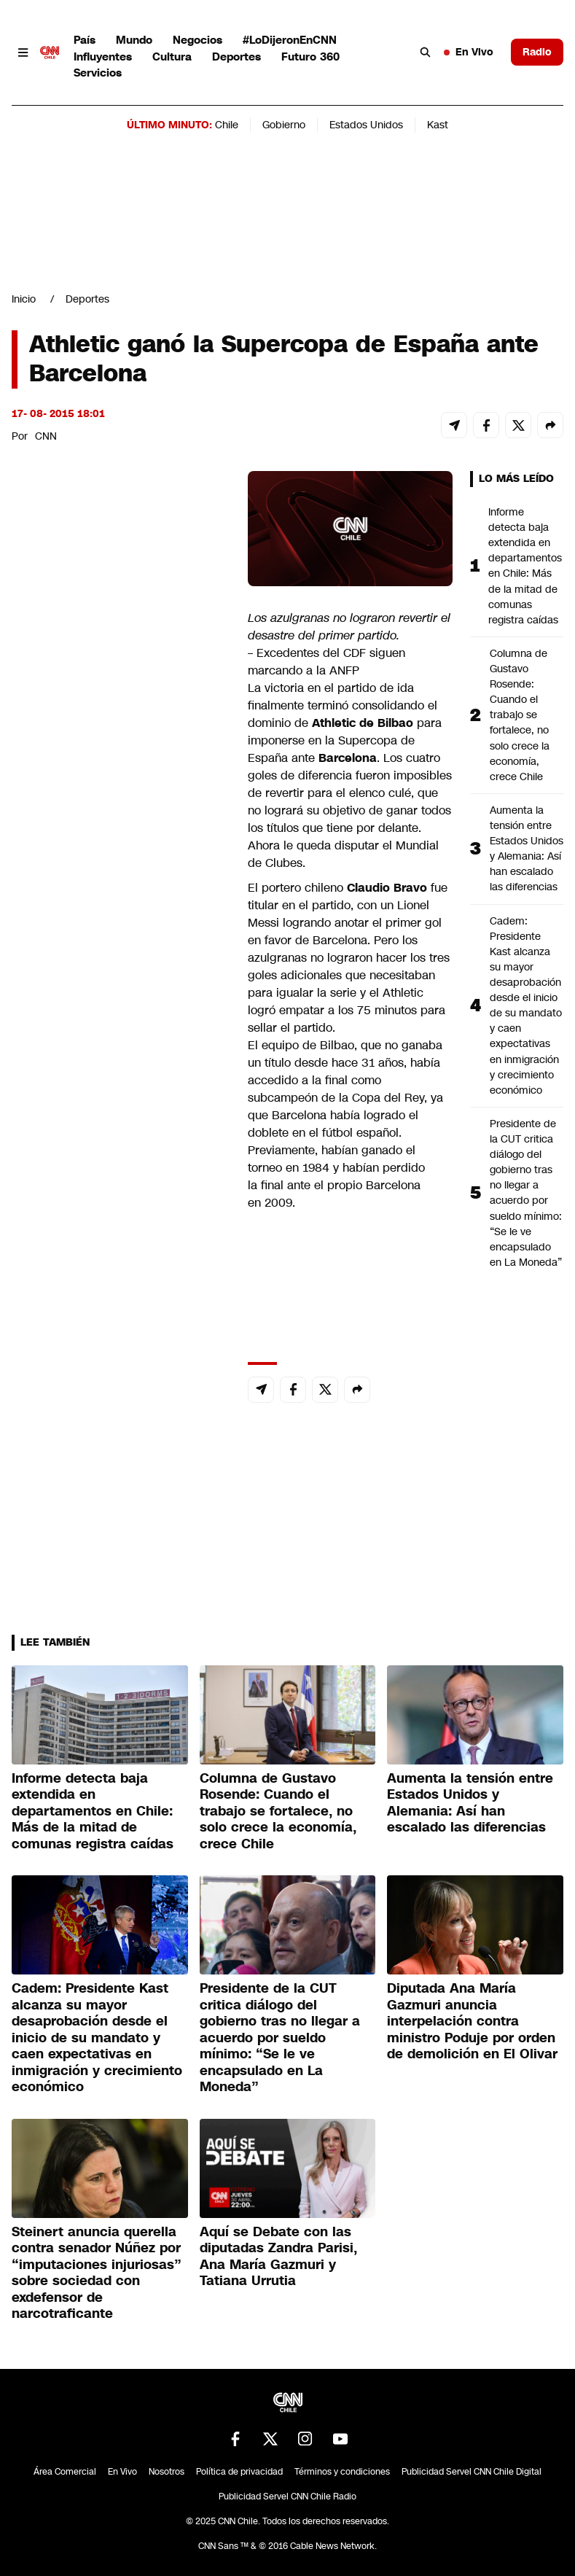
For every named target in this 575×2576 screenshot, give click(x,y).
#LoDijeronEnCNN (290, 39)
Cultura (172, 56)
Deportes (236, 56)
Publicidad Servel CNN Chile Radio (287, 2496)
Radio (537, 51)
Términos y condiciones (342, 2472)
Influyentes (103, 56)
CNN (46, 436)
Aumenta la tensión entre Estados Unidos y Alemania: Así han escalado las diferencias (526, 849)
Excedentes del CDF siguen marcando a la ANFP (326, 662)
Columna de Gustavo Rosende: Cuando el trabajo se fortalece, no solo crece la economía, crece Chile (519, 715)
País (84, 39)
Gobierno (283, 124)
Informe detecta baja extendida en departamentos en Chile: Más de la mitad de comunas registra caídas (525, 566)
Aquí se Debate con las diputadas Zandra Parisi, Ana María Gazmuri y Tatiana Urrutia (278, 2256)
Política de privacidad (239, 2472)
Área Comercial (65, 2472)
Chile (226, 124)
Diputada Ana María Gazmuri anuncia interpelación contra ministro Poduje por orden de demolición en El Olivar (472, 2021)
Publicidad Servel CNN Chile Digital (471, 2472)
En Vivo (468, 51)
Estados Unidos (366, 124)
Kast (437, 124)
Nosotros (166, 2472)
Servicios (98, 72)
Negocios (197, 39)
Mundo (134, 39)
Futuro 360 (310, 56)
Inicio (24, 299)
